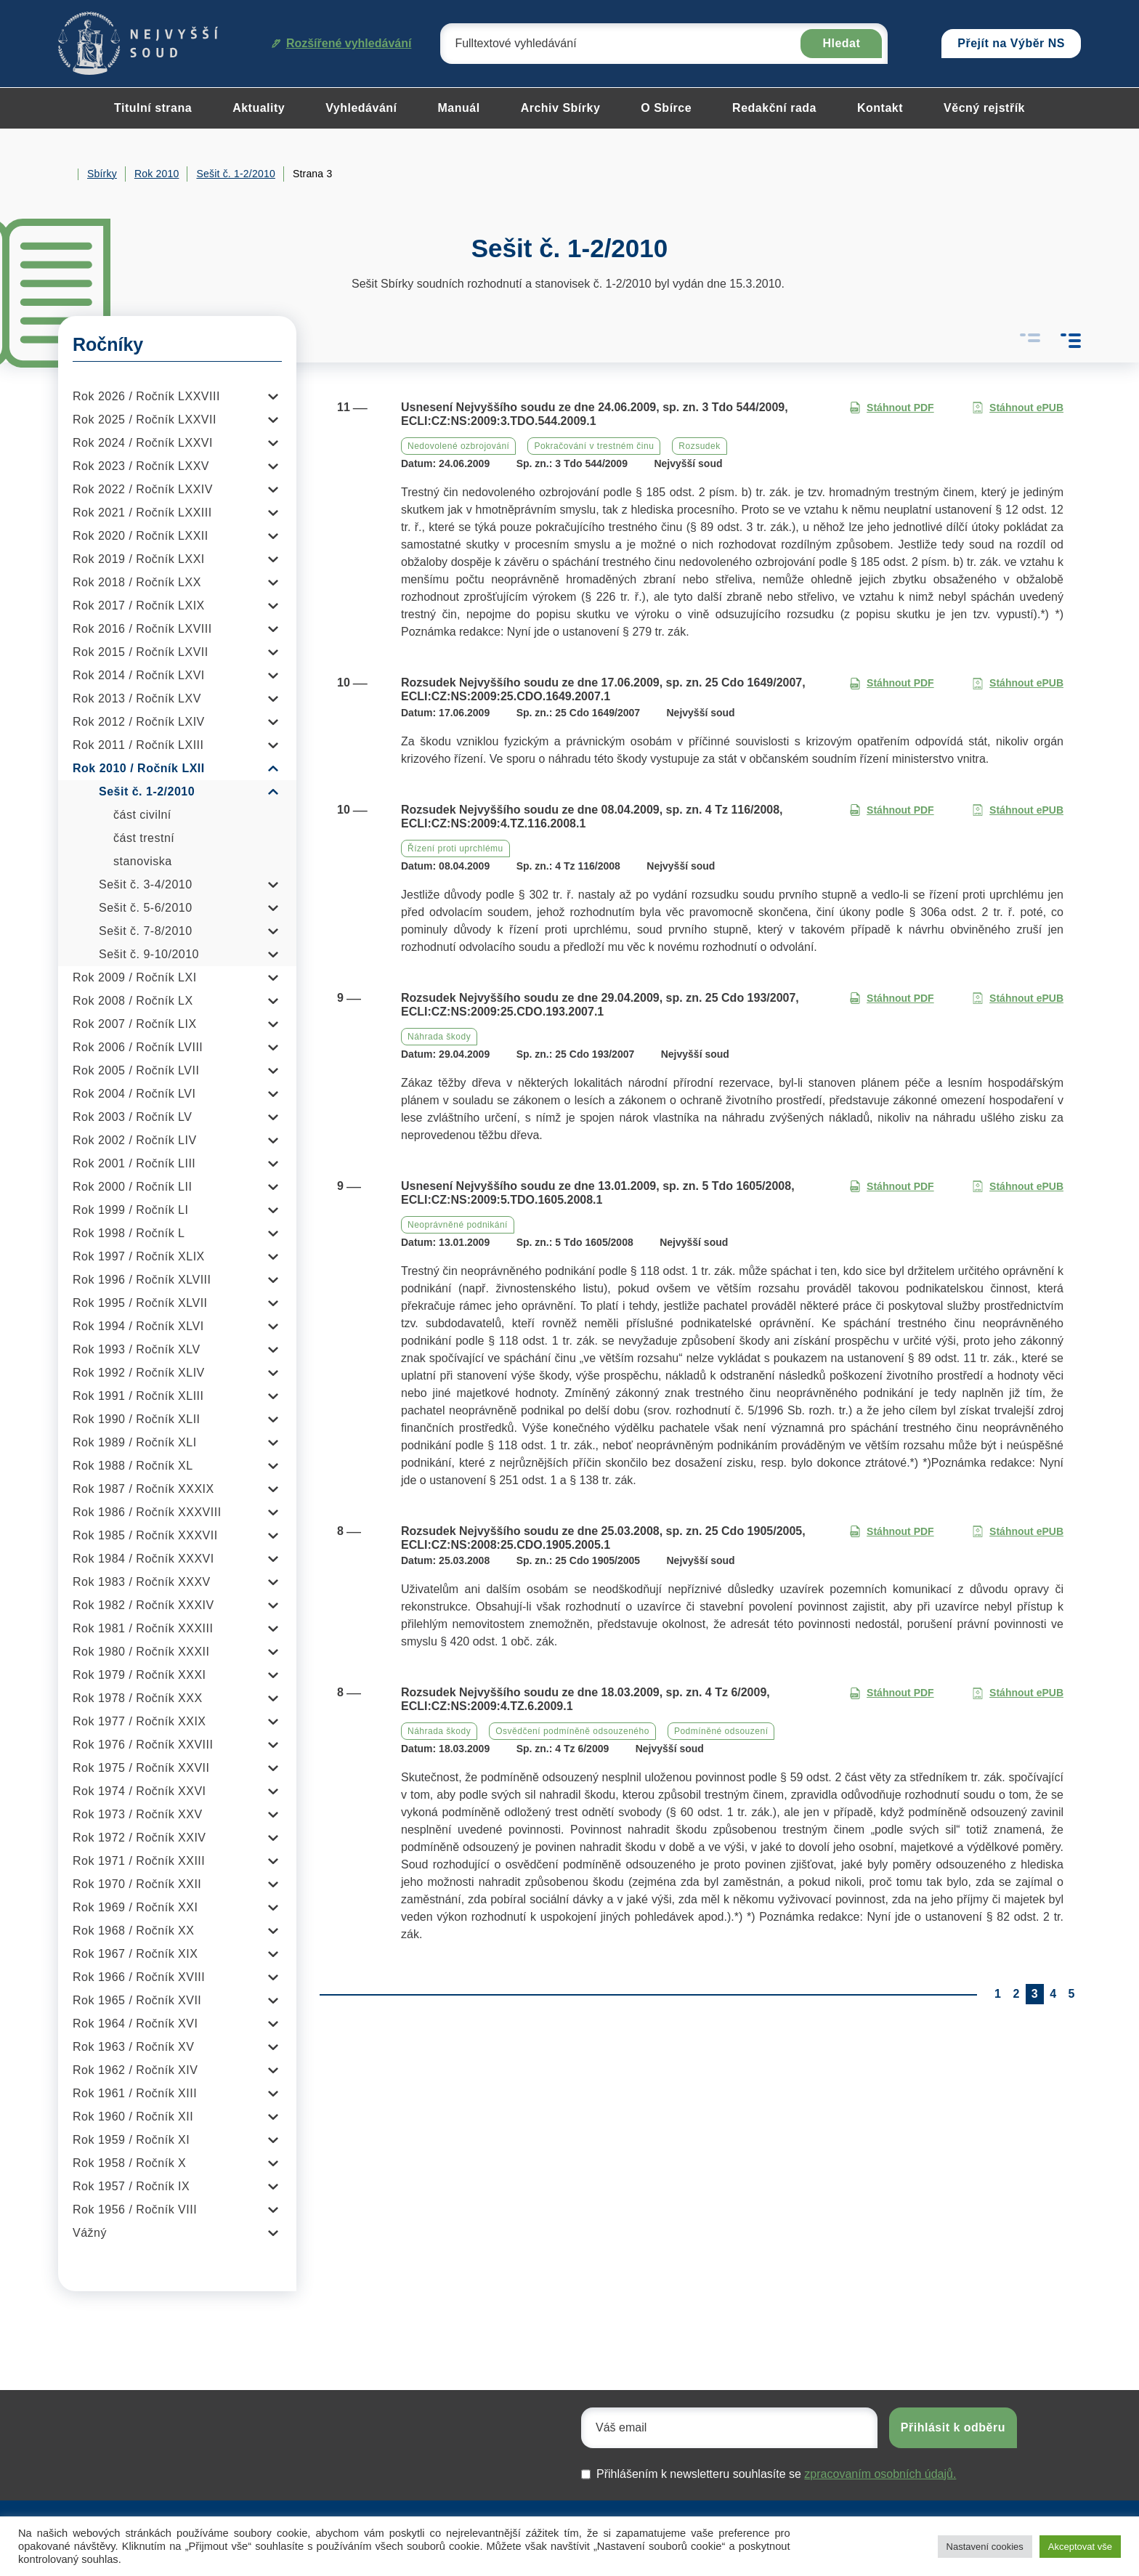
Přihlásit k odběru (953, 2427)
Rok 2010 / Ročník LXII (139, 768)
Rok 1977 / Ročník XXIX (139, 1721)
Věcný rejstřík (984, 108)
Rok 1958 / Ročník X (129, 2163)
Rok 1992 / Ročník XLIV (139, 1372)
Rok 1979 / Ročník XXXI (139, 1675)
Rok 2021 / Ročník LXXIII (142, 512)
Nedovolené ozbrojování (458, 446)
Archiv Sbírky (561, 108)
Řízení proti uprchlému (455, 848)
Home (64, 174)
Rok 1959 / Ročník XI (131, 2140)
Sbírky (102, 173)
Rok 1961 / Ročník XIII (135, 2093)
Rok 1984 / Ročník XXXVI (143, 1558)
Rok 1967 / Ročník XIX (135, 1954)
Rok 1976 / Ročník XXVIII (143, 1744)
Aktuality (258, 108)
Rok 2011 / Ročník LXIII (138, 745)
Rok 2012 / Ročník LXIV (139, 722)
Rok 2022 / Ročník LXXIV (143, 489)
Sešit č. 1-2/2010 (235, 173)
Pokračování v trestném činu (594, 446)
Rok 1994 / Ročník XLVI (138, 1326)
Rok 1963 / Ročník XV (133, 2047)
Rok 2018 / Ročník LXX (137, 582)
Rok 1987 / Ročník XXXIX (143, 1489)
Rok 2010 (156, 173)
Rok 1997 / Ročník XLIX (139, 1256)
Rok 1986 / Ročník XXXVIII (147, 1512)
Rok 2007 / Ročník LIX (135, 1024)
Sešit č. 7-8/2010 (145, 931)
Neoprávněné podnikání (458, 1225)
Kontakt (880, 108)
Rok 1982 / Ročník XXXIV (143, 1605)
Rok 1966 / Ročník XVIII (139, 1977)
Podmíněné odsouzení (721, 1731)
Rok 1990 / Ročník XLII (136, 1419)
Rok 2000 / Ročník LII (132, 1186)
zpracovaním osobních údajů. (880, 2474)
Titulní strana (153, 108)
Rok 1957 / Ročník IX (131, 2186)
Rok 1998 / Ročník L (129, 1233)
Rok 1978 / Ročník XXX (138, 1698)
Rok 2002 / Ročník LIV (135, 1140)
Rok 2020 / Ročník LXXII (140, 536)
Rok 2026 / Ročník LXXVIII (146, 396)
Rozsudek (699, 446)
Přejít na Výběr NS (1011, 43)
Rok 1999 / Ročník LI (130, 1210)
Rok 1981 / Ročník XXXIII (143, 1628)
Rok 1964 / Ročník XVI (135, 2023)
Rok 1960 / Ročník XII (133, 2116)
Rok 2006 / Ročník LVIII (138, 1047)
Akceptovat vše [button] (1080, 2546)
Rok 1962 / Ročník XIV (135, 2070)
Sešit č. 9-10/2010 (149, 954)
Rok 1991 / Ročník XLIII (138, 1396)
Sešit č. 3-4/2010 (145, 884)
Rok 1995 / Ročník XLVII (140, 1303)
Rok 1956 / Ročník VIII (135, 2209)
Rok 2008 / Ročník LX (133, 1001)
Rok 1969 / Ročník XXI (135, 1907)
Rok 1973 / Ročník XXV (138, 1814)
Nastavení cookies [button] (985, 2546)
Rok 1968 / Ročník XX (133, 1930)
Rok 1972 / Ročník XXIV (139, 1837)
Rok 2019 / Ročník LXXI (139, 559)
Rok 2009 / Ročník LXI (135, 977)
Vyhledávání (361, 108)
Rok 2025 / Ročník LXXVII (144, 419)
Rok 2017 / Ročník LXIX (139, 605)
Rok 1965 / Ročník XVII (137, 2000)
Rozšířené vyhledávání (342, 43)
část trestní (143, 838)
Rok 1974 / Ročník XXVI (139, 1791)
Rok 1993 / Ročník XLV (136, 1349)
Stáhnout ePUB (1017, 408)
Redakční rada (774, 108)
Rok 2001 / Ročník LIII (134, 1163)
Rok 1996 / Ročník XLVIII (142, 1279)
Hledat (841, 43)
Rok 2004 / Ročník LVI (134, 1093)
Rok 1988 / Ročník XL (133, 1465)
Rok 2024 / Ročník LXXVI (143, 443)
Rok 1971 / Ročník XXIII (139, 1861)
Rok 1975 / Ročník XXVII (141, 1768)
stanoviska (142, 861)
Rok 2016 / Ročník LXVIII (142, 629)
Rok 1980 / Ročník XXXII (141, 1651)
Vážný (90, 2233)
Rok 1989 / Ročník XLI (135, 1442)
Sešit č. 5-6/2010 (145, 908)
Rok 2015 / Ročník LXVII (140, 652)
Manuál (459, 108)
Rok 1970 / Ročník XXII (137, 1884)
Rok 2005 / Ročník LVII (136, 1070)
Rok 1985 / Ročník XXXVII (145, 1535)
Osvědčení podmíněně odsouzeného (572, 1731)
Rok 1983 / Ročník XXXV (142, 1582)
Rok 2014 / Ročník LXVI (139, 675)
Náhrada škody (439, 1037)
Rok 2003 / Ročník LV (132, 1117)
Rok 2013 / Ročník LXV (137, 698)
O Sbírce (666, 108)
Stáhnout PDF (891, 408)
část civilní (142, 815)
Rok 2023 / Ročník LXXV (141, 466)
